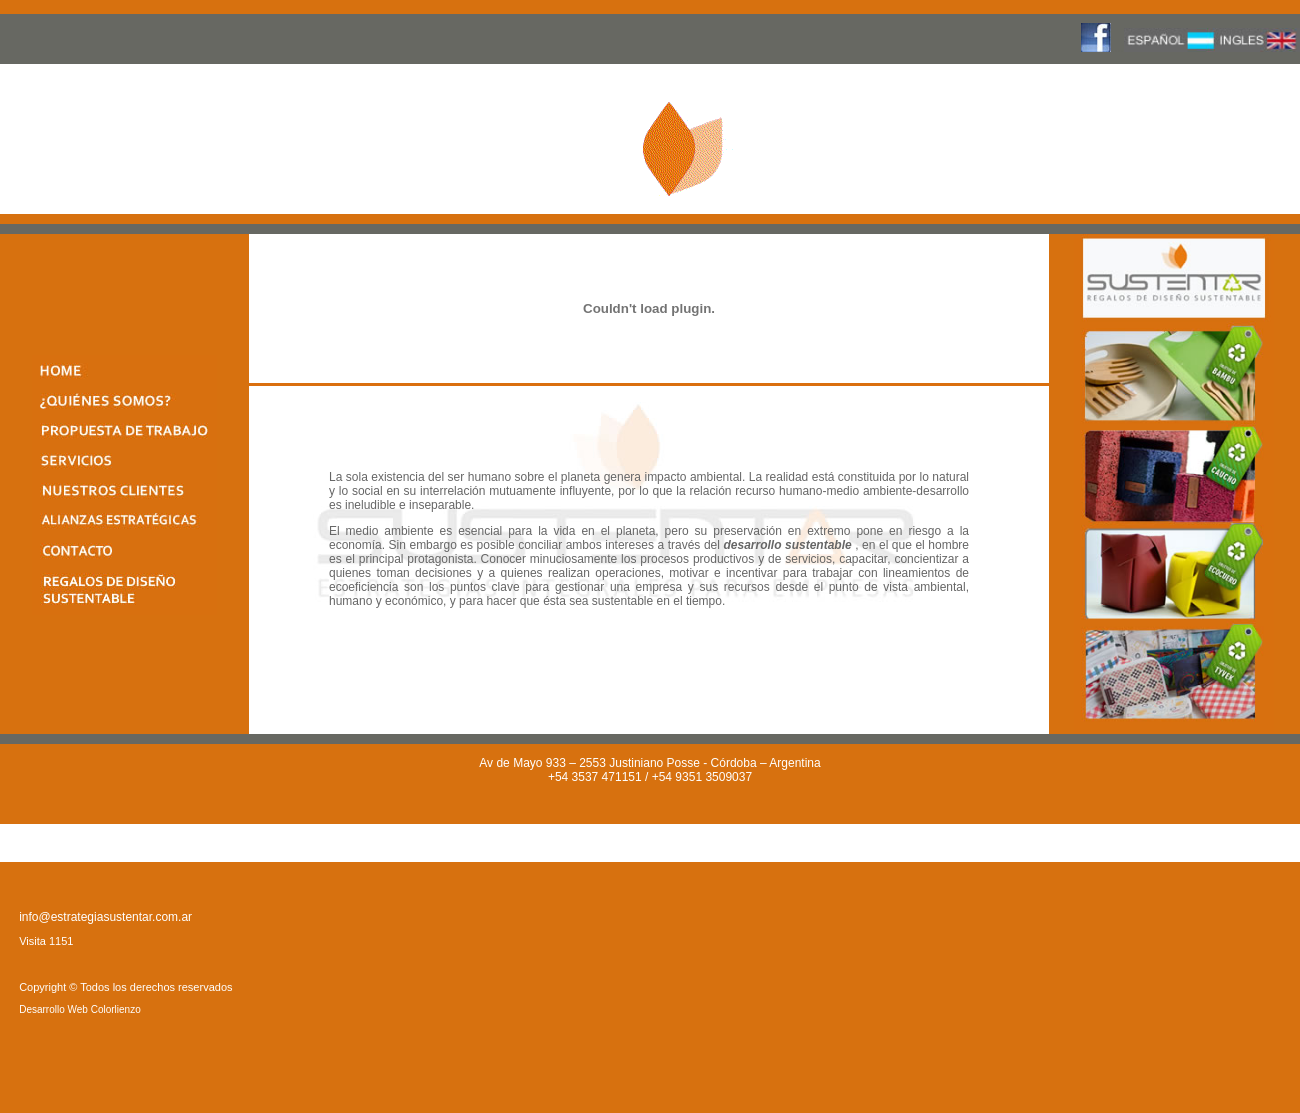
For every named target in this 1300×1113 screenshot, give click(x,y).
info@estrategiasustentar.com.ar (105, 917)
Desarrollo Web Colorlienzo (80, 1009)
